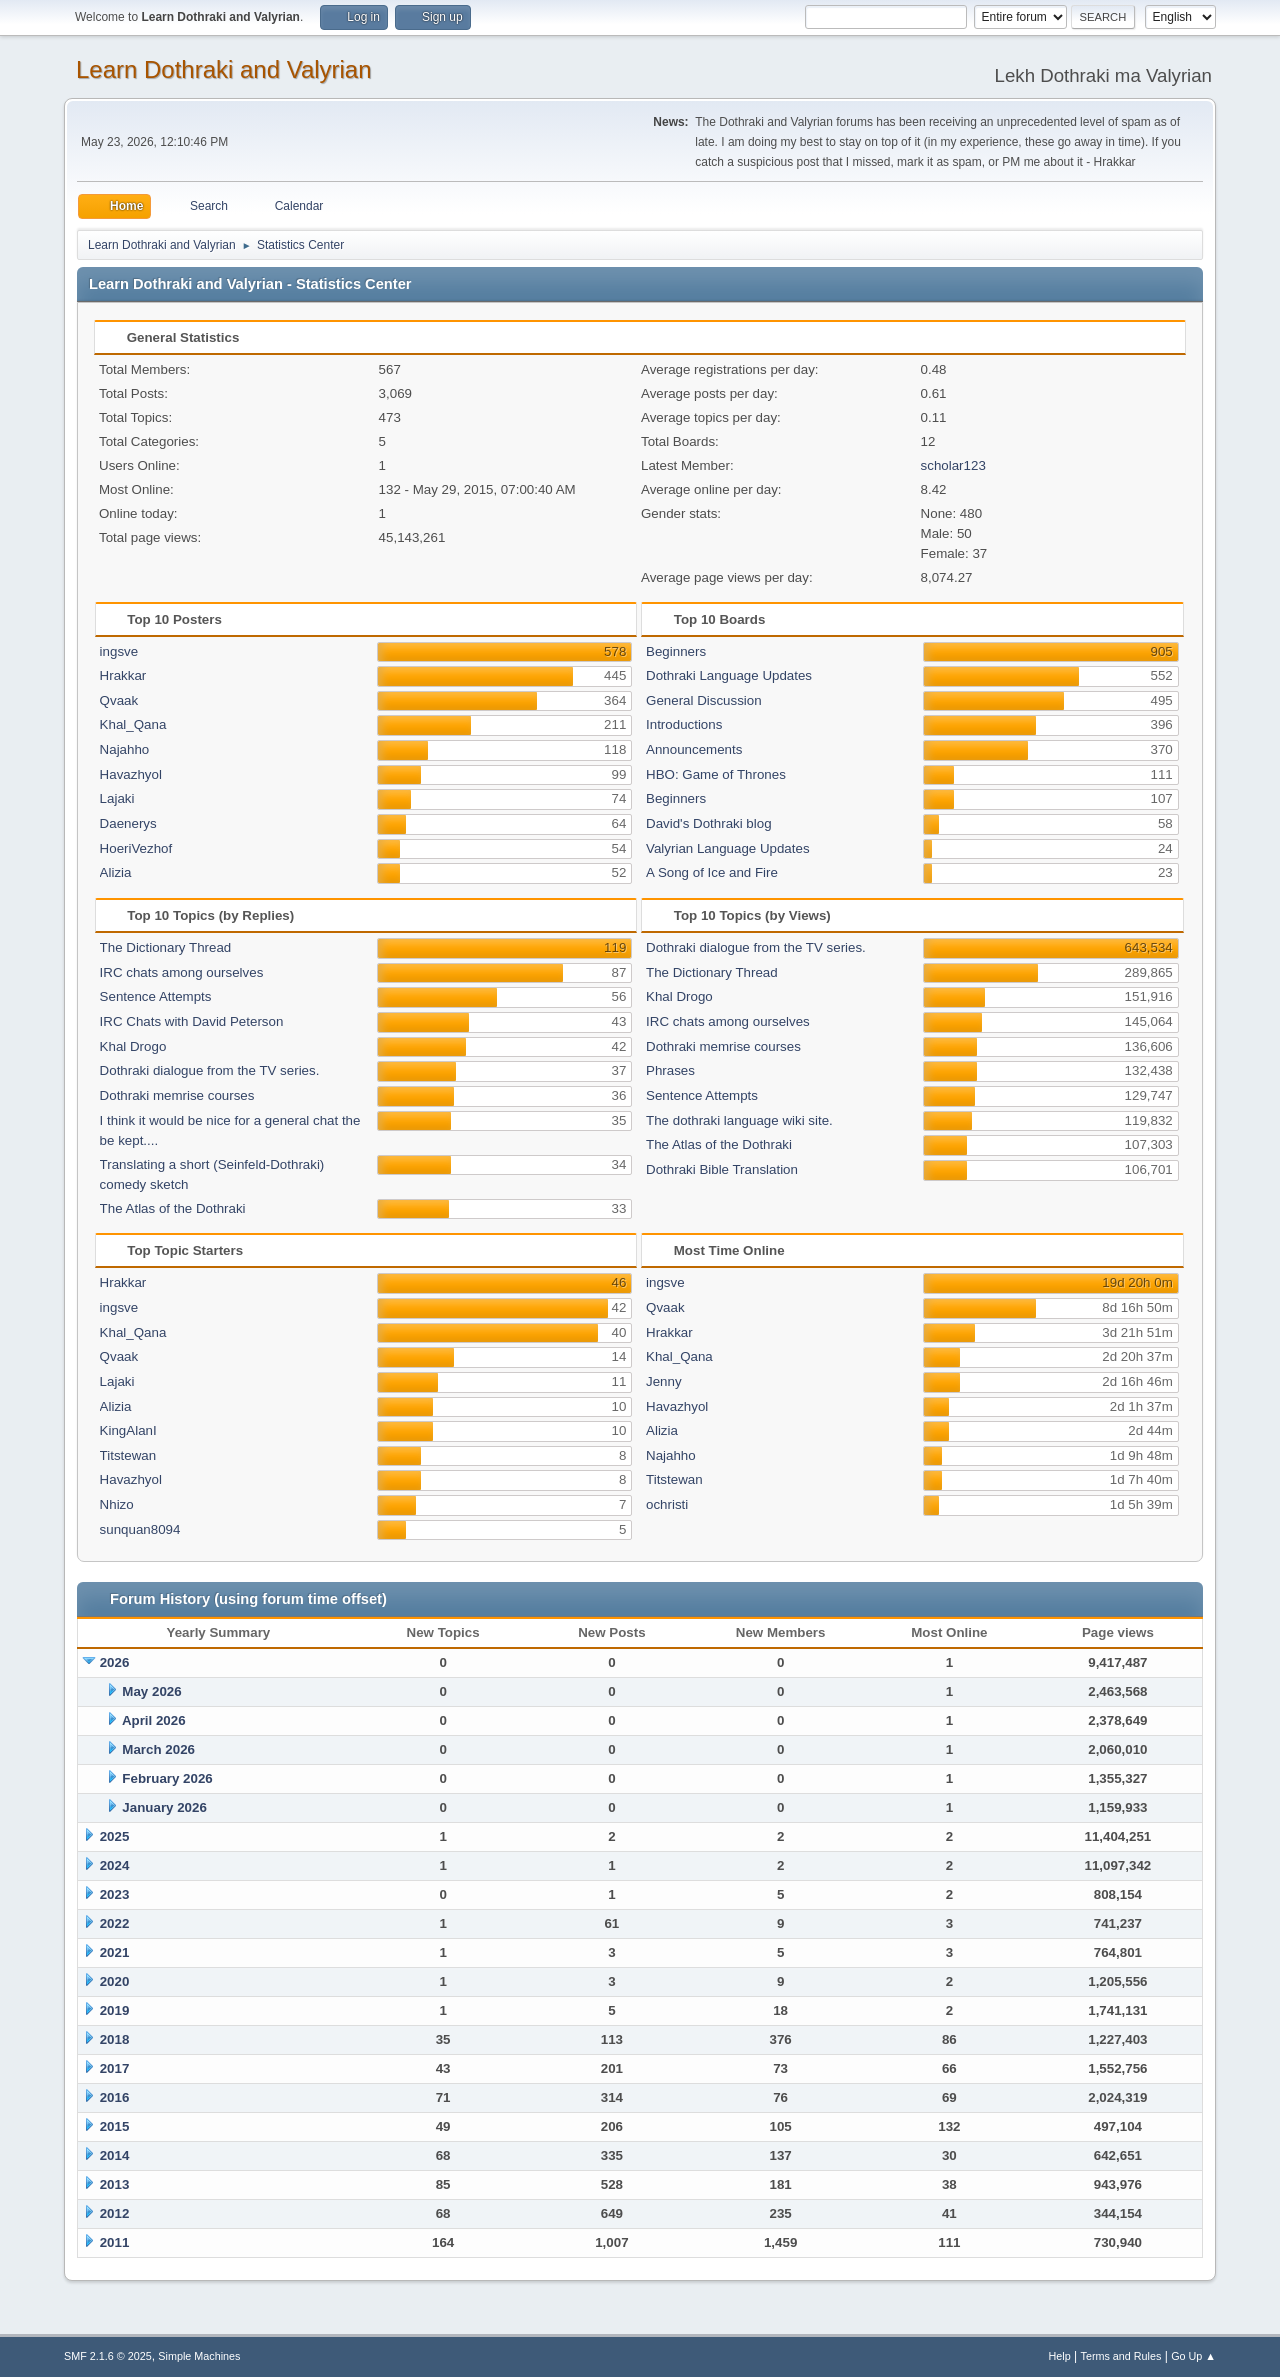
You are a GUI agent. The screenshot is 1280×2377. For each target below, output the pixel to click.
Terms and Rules (1121, 2356)
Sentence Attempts (156, 996)
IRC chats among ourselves (182, 972)
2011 (115, 2242)
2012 (115, 2213)
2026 (115, 1662)
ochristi (667, 1504)
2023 (115, 1894)
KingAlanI (128, 1430)
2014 (115, 2155)
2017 (115, 2068)
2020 (115, 1981)
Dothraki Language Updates (729, 675)
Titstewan (128, 1455)
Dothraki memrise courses (177, 1095)
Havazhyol (131, 774)
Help (1060, 2356)
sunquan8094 (140, 1529)
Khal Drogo (133, 1046)
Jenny (664, 1381)
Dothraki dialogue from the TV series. (210, 1070)
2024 (115, 1865)
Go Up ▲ (1193, 2356)
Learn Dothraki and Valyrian (224, 69)
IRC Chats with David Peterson (192, 1021)
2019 (115, 2010)
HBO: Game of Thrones (716, 774)
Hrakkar (123, 675)
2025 (115, 1836)
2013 (115, 2184)
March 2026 (158, 1749)
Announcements (694, 749)
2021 (115, 1952)
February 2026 (167, 1778)
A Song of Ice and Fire (712, 872)
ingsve (119, 651)
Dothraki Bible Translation (722, 1169)
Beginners (676, 651)
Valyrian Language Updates (728, 848)
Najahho (125, 749)
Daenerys (128, 823)
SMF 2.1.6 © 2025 (108, 2356)
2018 (115, 2039)
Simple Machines (199, 2356)
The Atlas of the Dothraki (173, 1208)
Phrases (670, 1070)
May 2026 (151, 1691)
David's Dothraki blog (709, 823)
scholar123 (953, 465)
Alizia (116, 872)
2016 (115, 2097)
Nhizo (117, 1504)
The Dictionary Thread (166, 947)
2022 (115, 1923)
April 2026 (154, 1720)
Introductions (684, 724)
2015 (115, 2126)
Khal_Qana (133, 724)
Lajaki (117, 798)
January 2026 (164, 1807)
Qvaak (119, 700)
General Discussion (704, 700)
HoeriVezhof (136, 848)
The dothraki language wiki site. (739, 1120)
